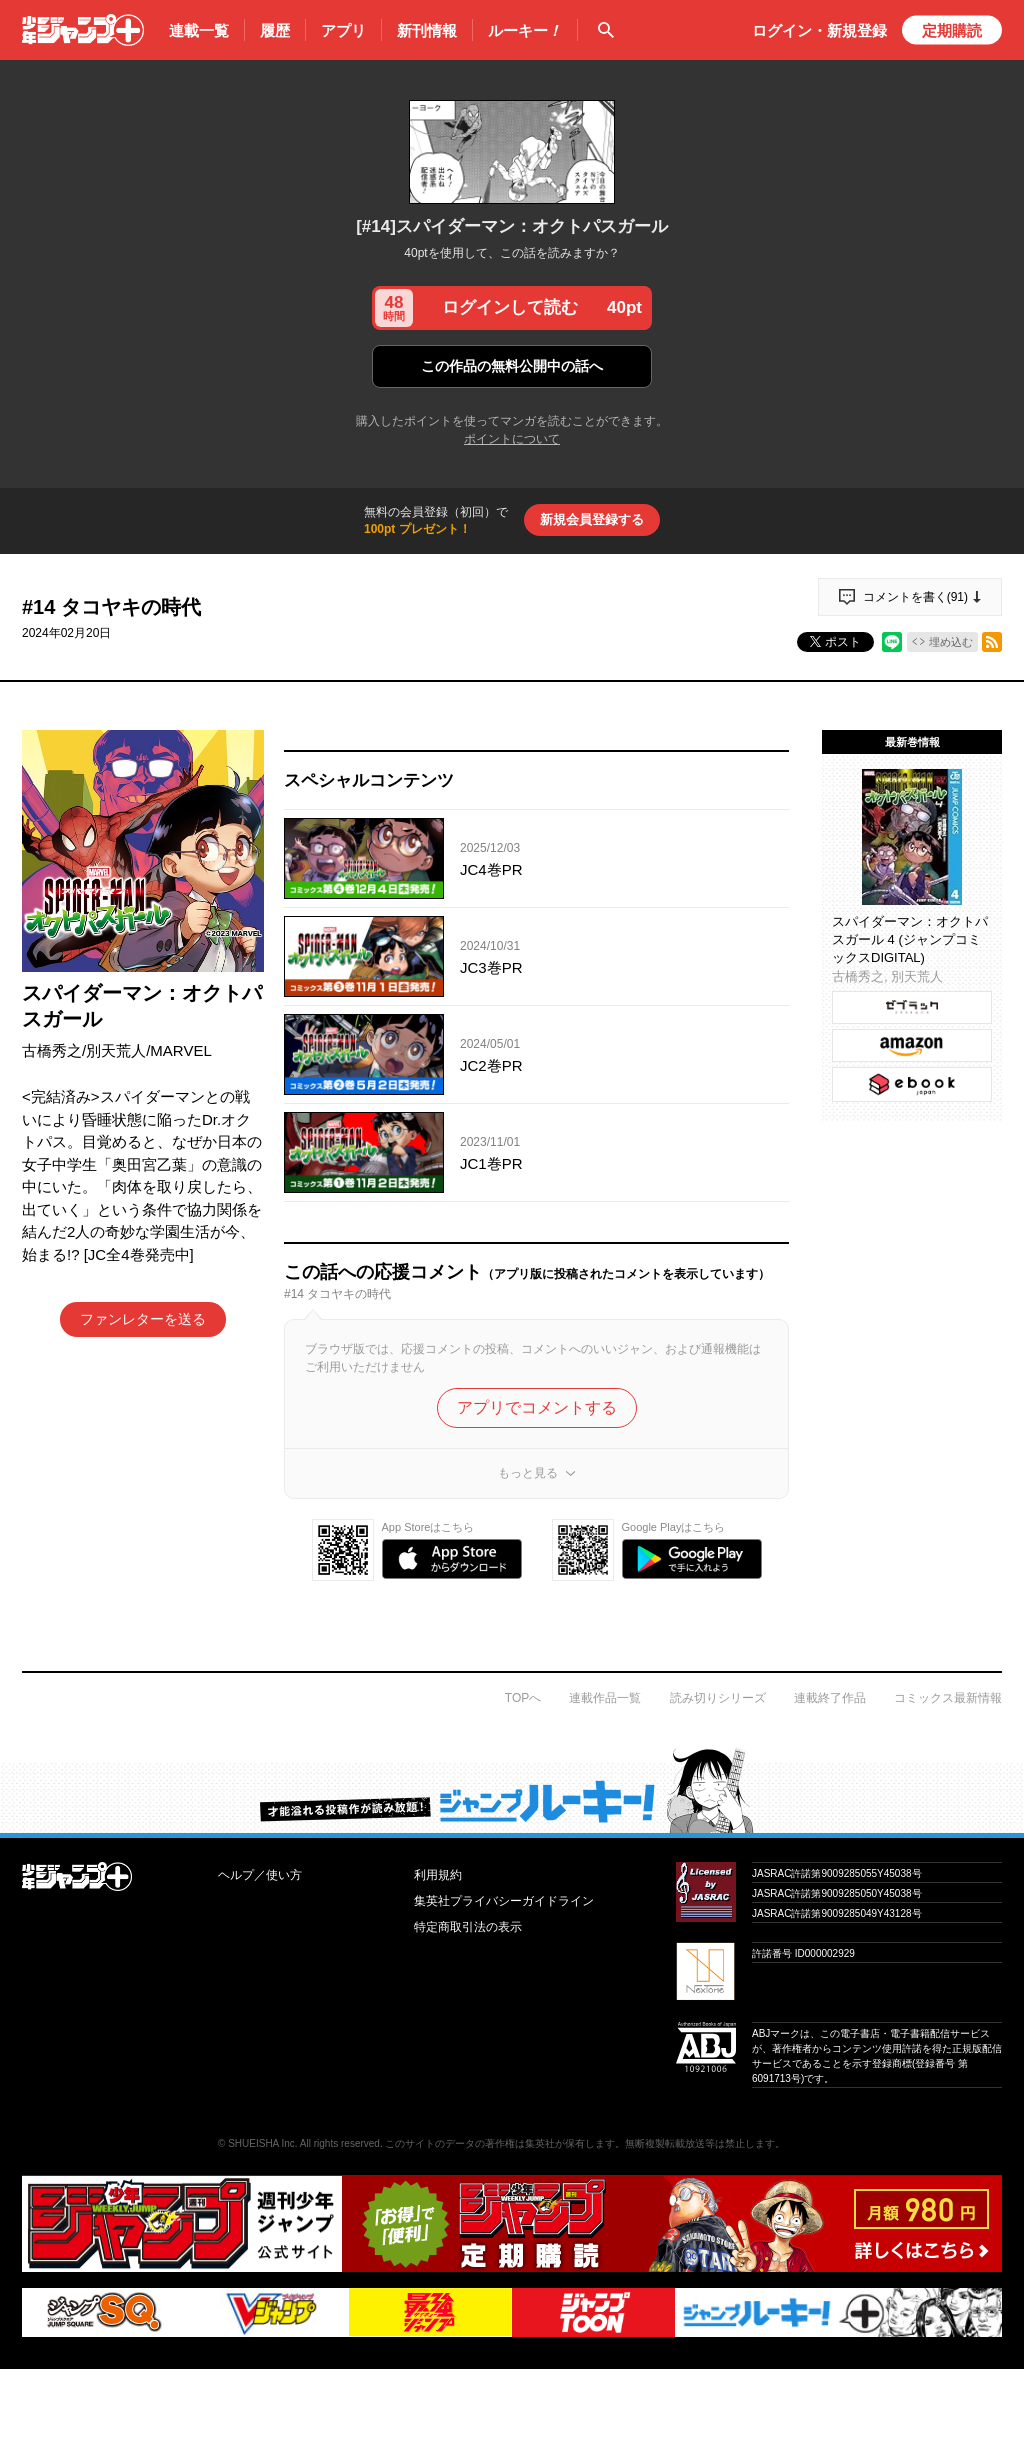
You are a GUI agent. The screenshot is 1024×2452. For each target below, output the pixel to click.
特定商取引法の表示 (468, 1927)
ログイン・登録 (819, 30)
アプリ (343, 30)
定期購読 (952, 30)
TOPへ (523, 1698)
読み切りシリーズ (718, 1698)
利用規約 (438, 1875)
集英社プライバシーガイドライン (504, 1901)
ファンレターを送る (143, 1319)
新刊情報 (427, 30)
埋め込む (951, 642)
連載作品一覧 (605, 1698)
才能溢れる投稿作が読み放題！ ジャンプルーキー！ (512, 1790)
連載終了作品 (830, 1698)
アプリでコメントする (537, 1407)
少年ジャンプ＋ (83, 30)
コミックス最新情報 (948, 1698)
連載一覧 (199, 30)
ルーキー (525, 31)
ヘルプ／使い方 (260, 1875)
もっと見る (528, 1473)
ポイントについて (512, 439)
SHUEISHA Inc (261, 2143)
